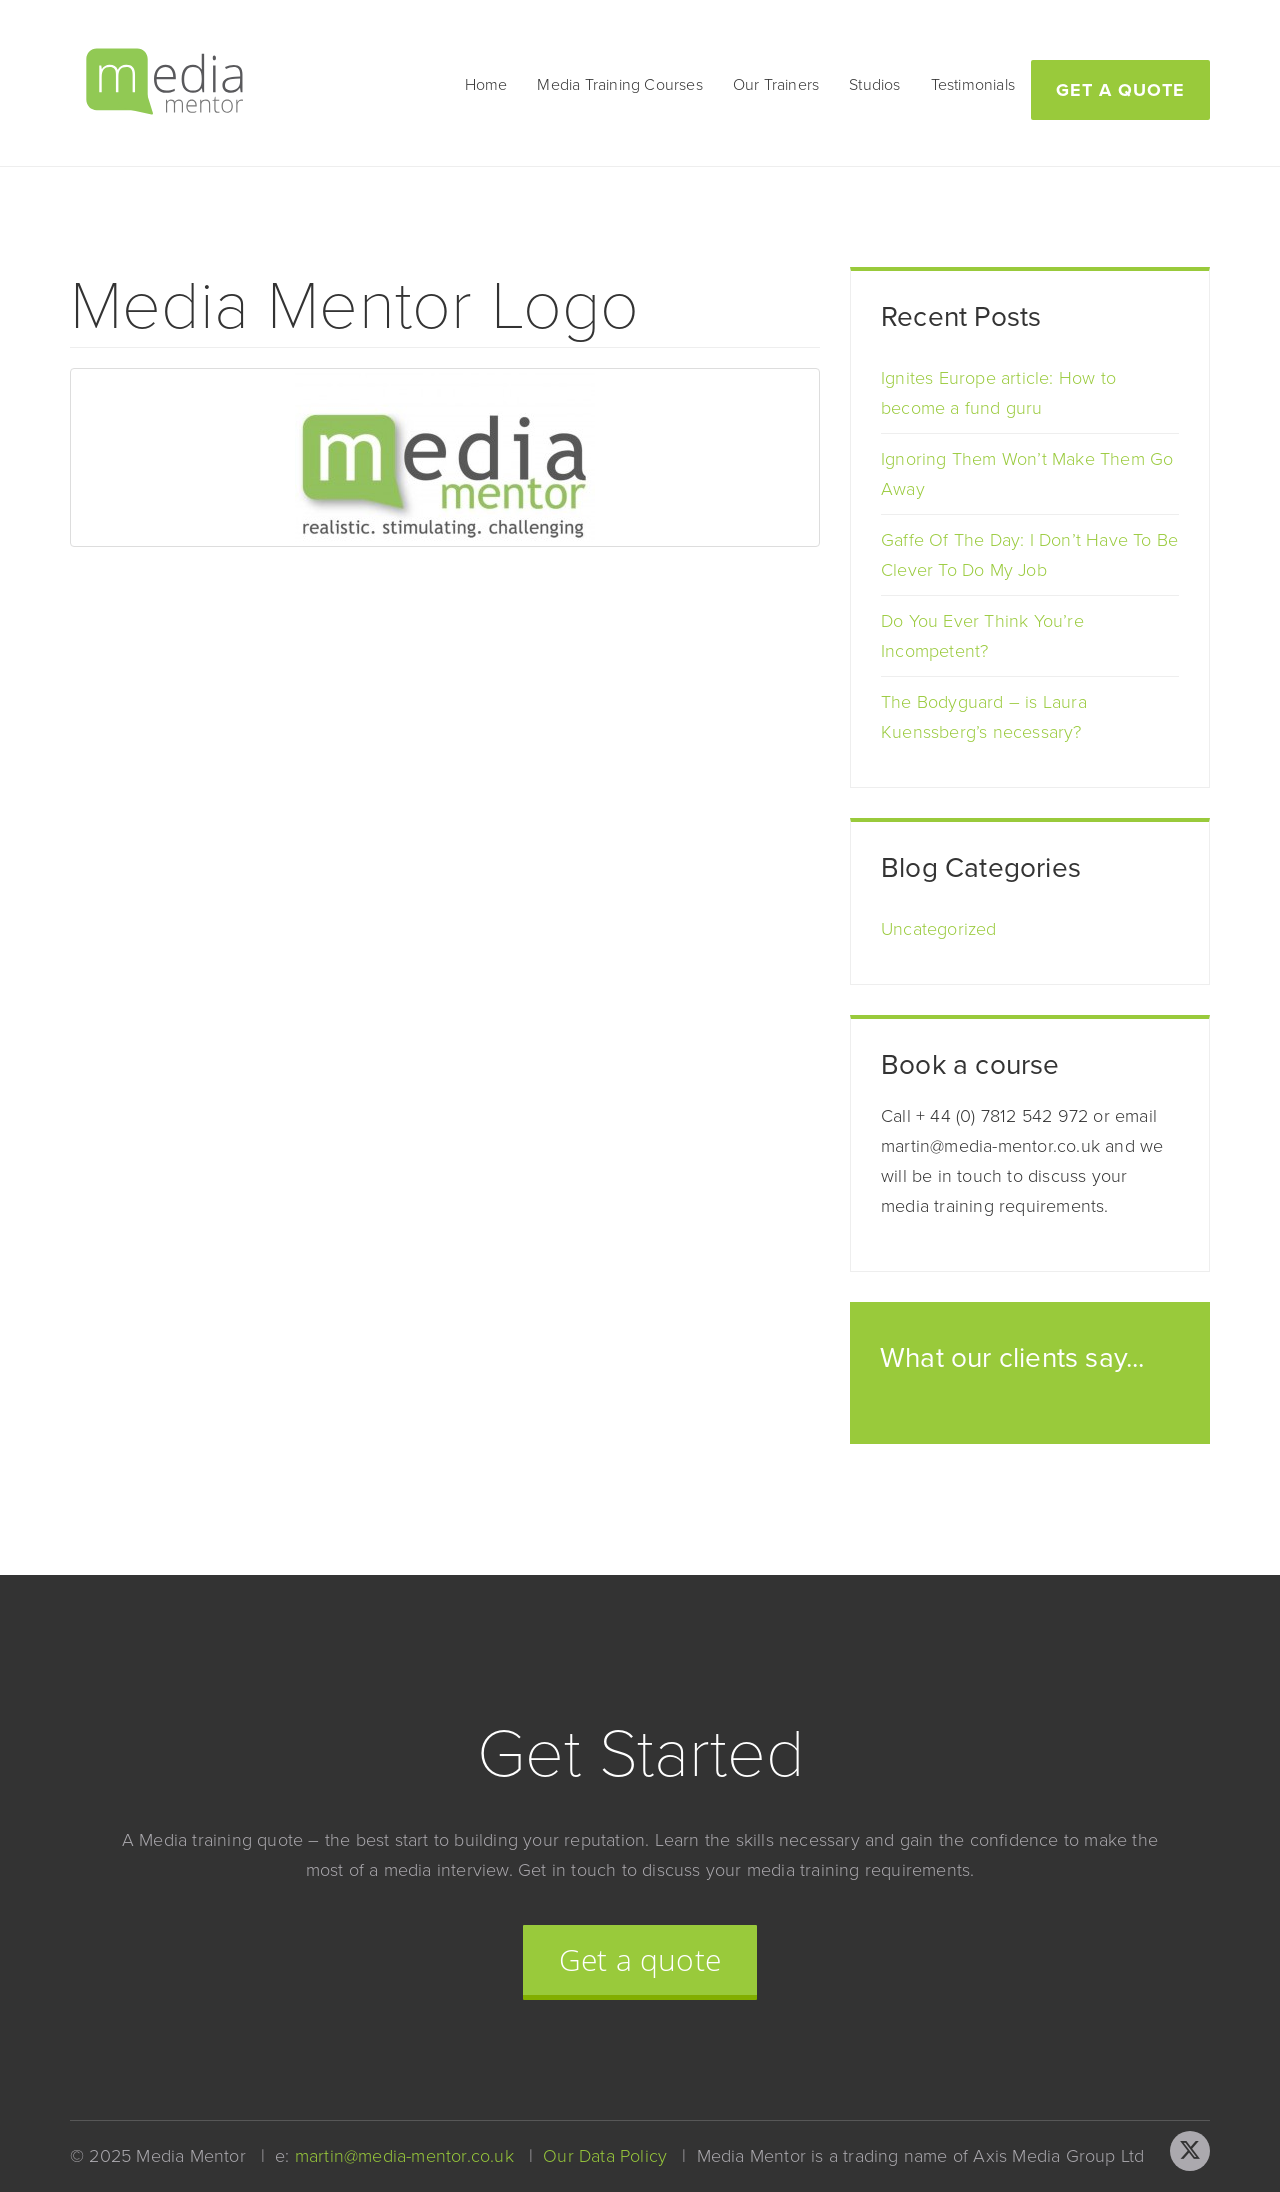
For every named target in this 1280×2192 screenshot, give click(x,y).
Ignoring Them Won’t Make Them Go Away (1027, 474)
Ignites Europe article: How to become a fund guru (998, 393)
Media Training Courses (619, 85)
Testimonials (973, 85)
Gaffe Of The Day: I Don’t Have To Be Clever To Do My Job (1029, 555)
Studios (874, 85)
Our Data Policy (605, 2156)
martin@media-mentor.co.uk (404, 2156)
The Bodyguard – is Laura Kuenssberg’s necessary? (984, 717)
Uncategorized (939, 929)
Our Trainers (776, 85)
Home (486, 85)
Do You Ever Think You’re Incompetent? (982, 636)
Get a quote (1120, 90)
